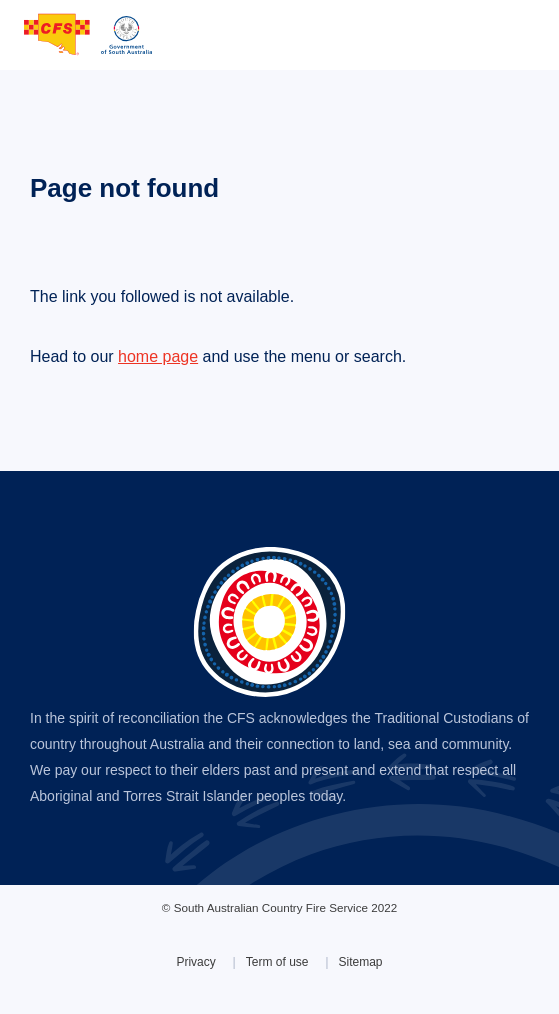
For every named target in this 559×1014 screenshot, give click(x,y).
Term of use (277, 962)
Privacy (195, 962)
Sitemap (361, 962)
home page (158, 356)
